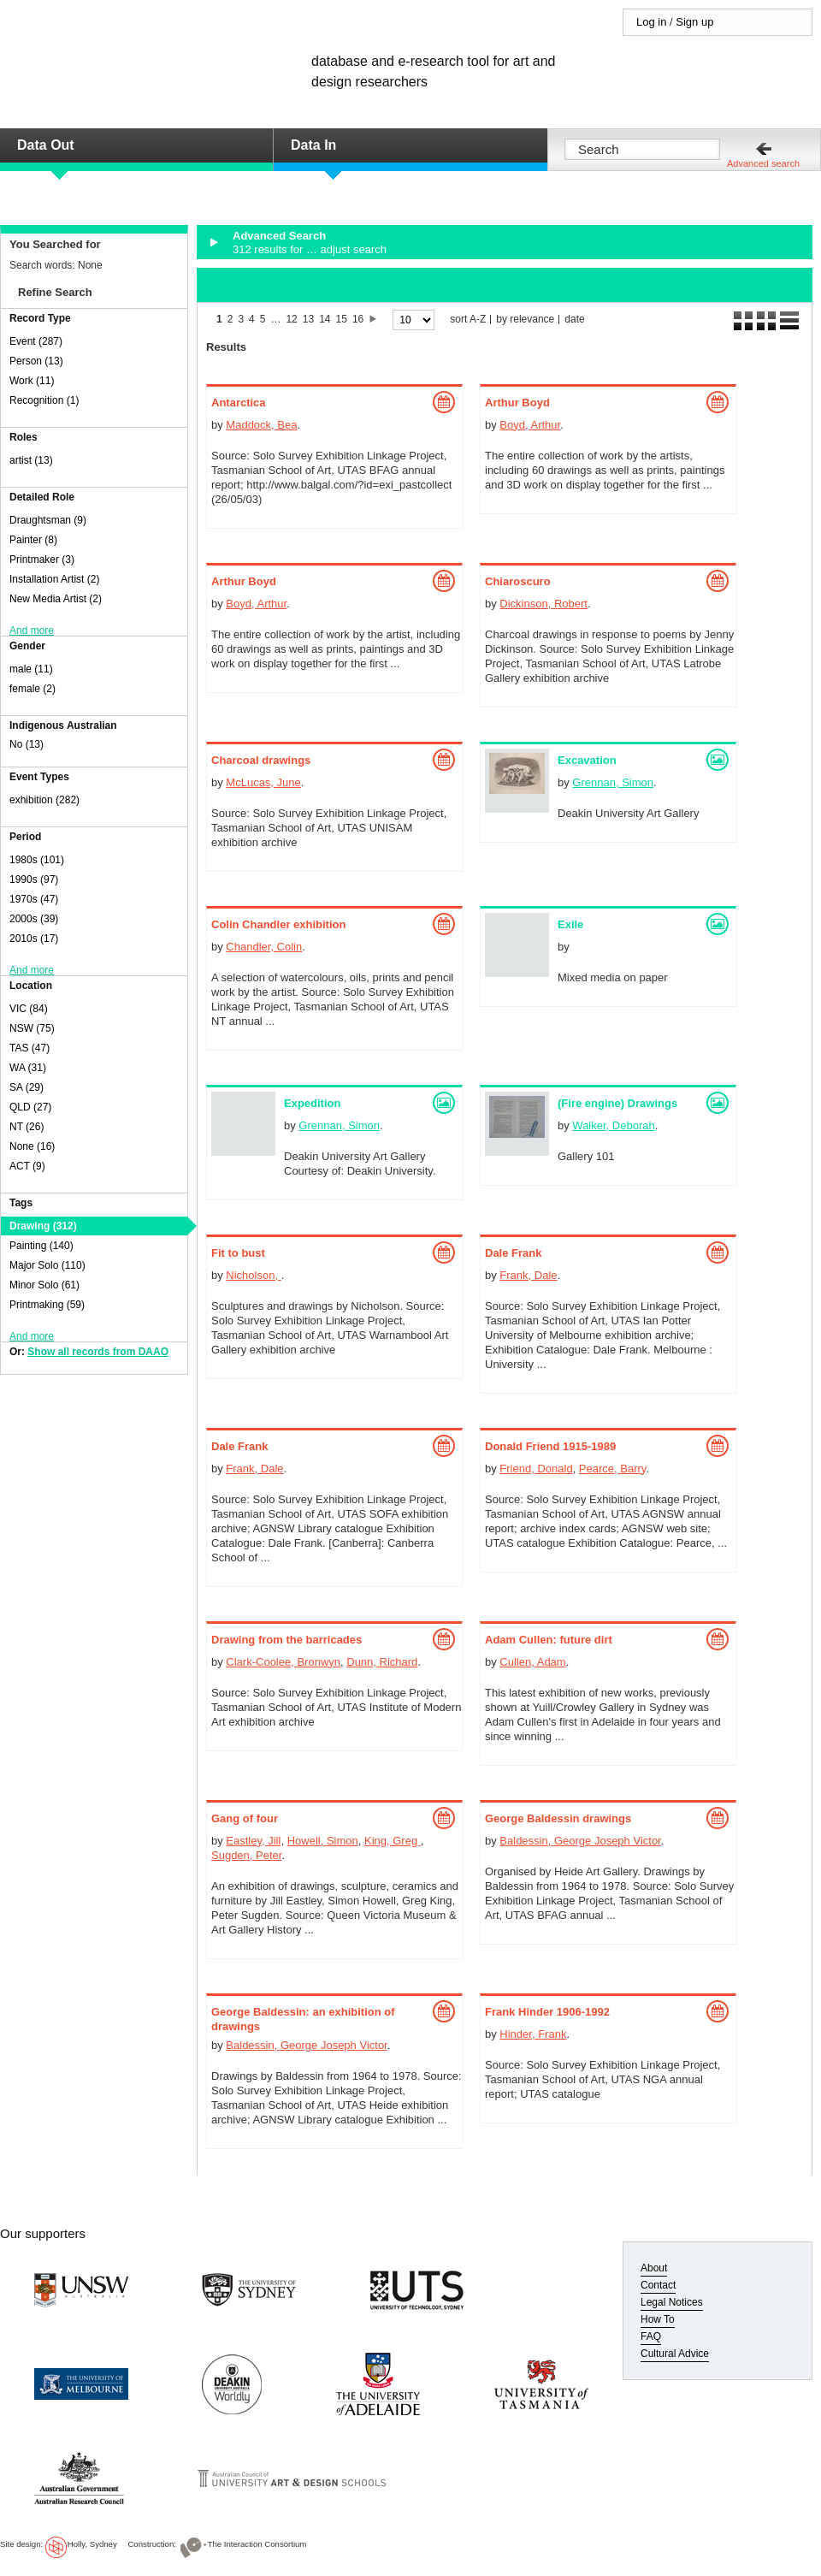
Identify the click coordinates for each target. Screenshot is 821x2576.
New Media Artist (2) (55, 599)
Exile (570, 924)
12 (291, 319)
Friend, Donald (535, 1468)
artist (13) (31, 460)
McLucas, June (263, 782)
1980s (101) (36, 860)
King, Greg (392, 1840)
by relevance (525, 319)
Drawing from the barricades (286, 1639)
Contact (658, 2285)
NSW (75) (32, 1028)
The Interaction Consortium (257, 2544)
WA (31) (27, 1068)
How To (658, 2319)
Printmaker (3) (41, 560)
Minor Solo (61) (44, 1285)
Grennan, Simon (612, 782)
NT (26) (26, 1127)
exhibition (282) (44, 800)
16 (357, 319)
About (654, 2268)
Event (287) (35, 341)
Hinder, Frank (532, 2034)
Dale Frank (513, 1253)
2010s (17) (33, 939)
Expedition (312, 1103)
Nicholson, (253, 1275)
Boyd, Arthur (529, 424)
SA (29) (26, 1087)
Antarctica (238, 402)
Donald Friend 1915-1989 (550, 1446)
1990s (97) (33, 879)
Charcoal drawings (260, 760)
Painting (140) (41, 1246)
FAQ (651, 2336)
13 (308, 319)
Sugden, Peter (246, 1855)
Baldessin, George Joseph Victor (579, 1840)
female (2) (32, 689)
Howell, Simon (322, 1840)
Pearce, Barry (613, 1468)
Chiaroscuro (518, 581)
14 (324, 319)
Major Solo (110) (47, 1265)
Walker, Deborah (613, 1125)
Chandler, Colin (264, 946)
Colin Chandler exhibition (278, 924)
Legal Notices (672, 2302)
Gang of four (244, 1818)
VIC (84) (28, 1009)
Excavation (587, 760)
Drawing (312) (43, 1226)
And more (31, 631)
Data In (313, 145)
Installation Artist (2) (54, 579)
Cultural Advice (675, 2354)
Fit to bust (238, 1253)
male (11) (31, 669)
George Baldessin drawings (558, 1818)
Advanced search (763, 163)
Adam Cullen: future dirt (548, 1639)
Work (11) (31, 381)
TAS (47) (29, 1048)
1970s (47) (33, 899)
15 (341, 319)
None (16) (32, 1146)
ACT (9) (27, 1166)
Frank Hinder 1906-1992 (547, 2011)
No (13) (26, 744)
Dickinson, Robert (543, 603)
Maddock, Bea (261, 424)
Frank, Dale (528, 1275)
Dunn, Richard (381, 1661)
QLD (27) (30, 1107)
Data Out (45, 145)
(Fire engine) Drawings (617, 1103)
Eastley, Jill (253, 1840)
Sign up (694, 21)
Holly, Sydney (92, 2544)
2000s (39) (33, 919)
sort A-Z (468, 319)
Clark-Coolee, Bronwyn (283, 1661)
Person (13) (36, 361)
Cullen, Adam (532, 1661)
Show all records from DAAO (97, 1352)
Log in (651, 21)
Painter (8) (33, 540)
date (574, 319)
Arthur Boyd (517, 402)
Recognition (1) (44, 400)
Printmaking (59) (47, 1305)
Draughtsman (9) (47, 520)
